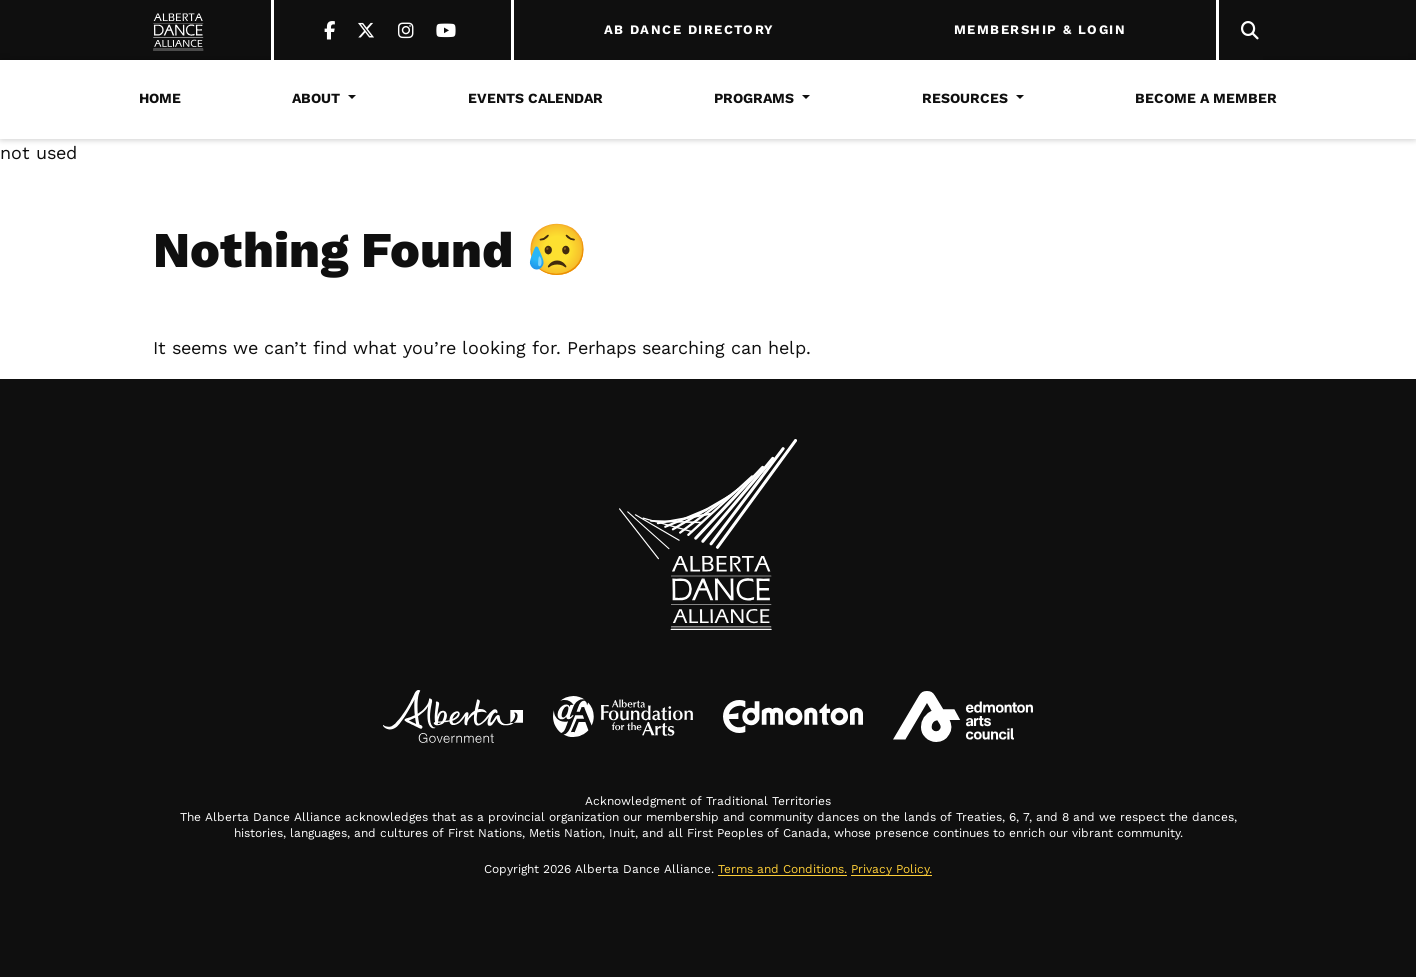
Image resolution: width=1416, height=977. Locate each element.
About (316, 98)
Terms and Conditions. (782, 869)
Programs (754, 98)
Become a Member (1206, 98)
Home (160, 98)
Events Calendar (535, 98)
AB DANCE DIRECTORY (689, 30)
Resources (965, 98)
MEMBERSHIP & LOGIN (1040, 30)
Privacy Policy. (891, 869)
